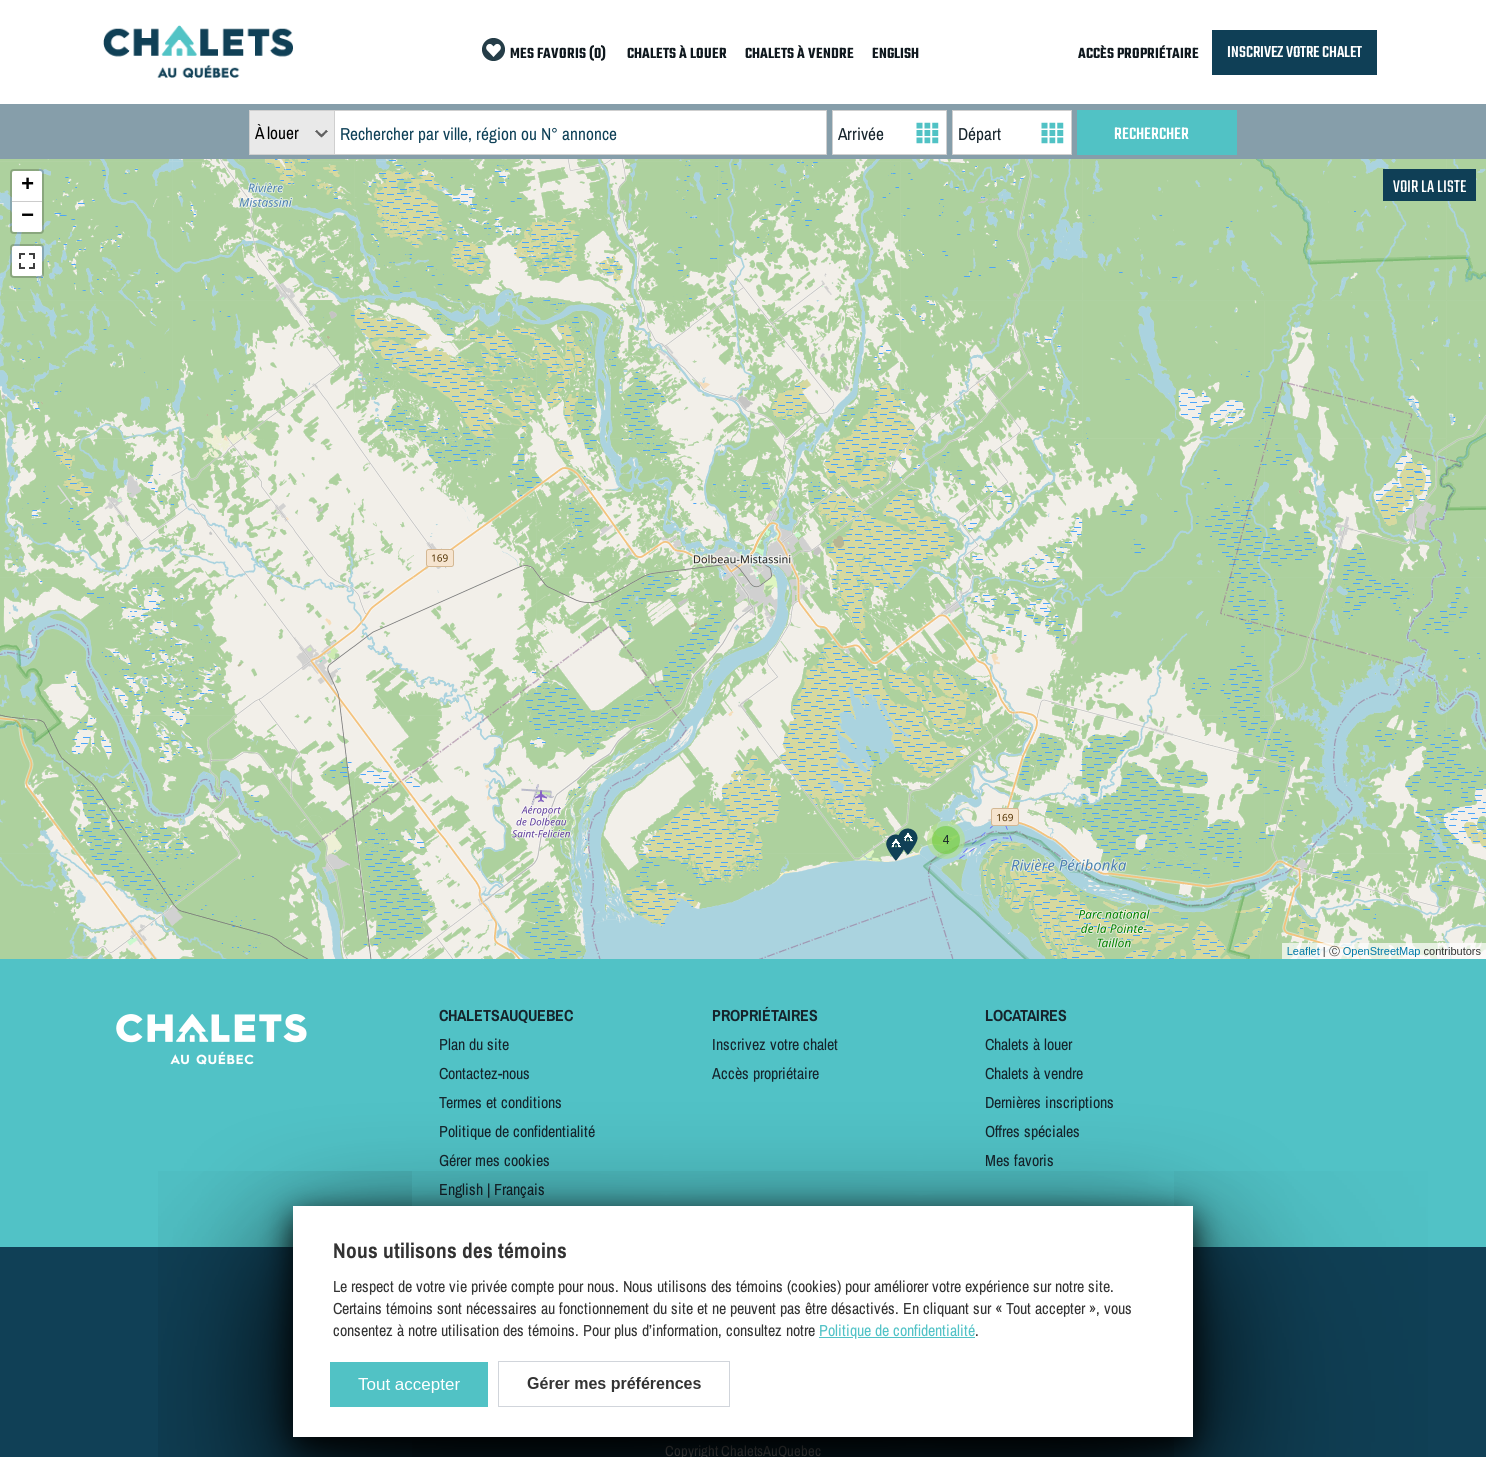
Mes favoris (1019, 1160)
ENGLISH (895, 54)
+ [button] (27, 186)
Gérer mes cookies (494, 1160)
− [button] (27, 217)
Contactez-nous (484, 1073)
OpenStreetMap (1382, 951)
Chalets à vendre (1034, 1073)
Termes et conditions (500, 1102)
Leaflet (1303, 951)
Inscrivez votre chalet (775, 1044)
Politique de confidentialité (517, 1131)
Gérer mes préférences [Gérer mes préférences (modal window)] (614, 1383)
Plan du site (474, 1044)
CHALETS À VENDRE (799, 54)
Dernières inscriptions (1049, 1102)
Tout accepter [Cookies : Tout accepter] (409, 1384)
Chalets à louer (1028, 1044)
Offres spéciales (1032, 1131)
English (461, 1189)
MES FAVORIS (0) (558, 54)
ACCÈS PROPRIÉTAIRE (1138, 54)
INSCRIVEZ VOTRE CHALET (1294, 52)
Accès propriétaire (765, 1073)
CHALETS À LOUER (677, 54)
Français (519, 1189)
